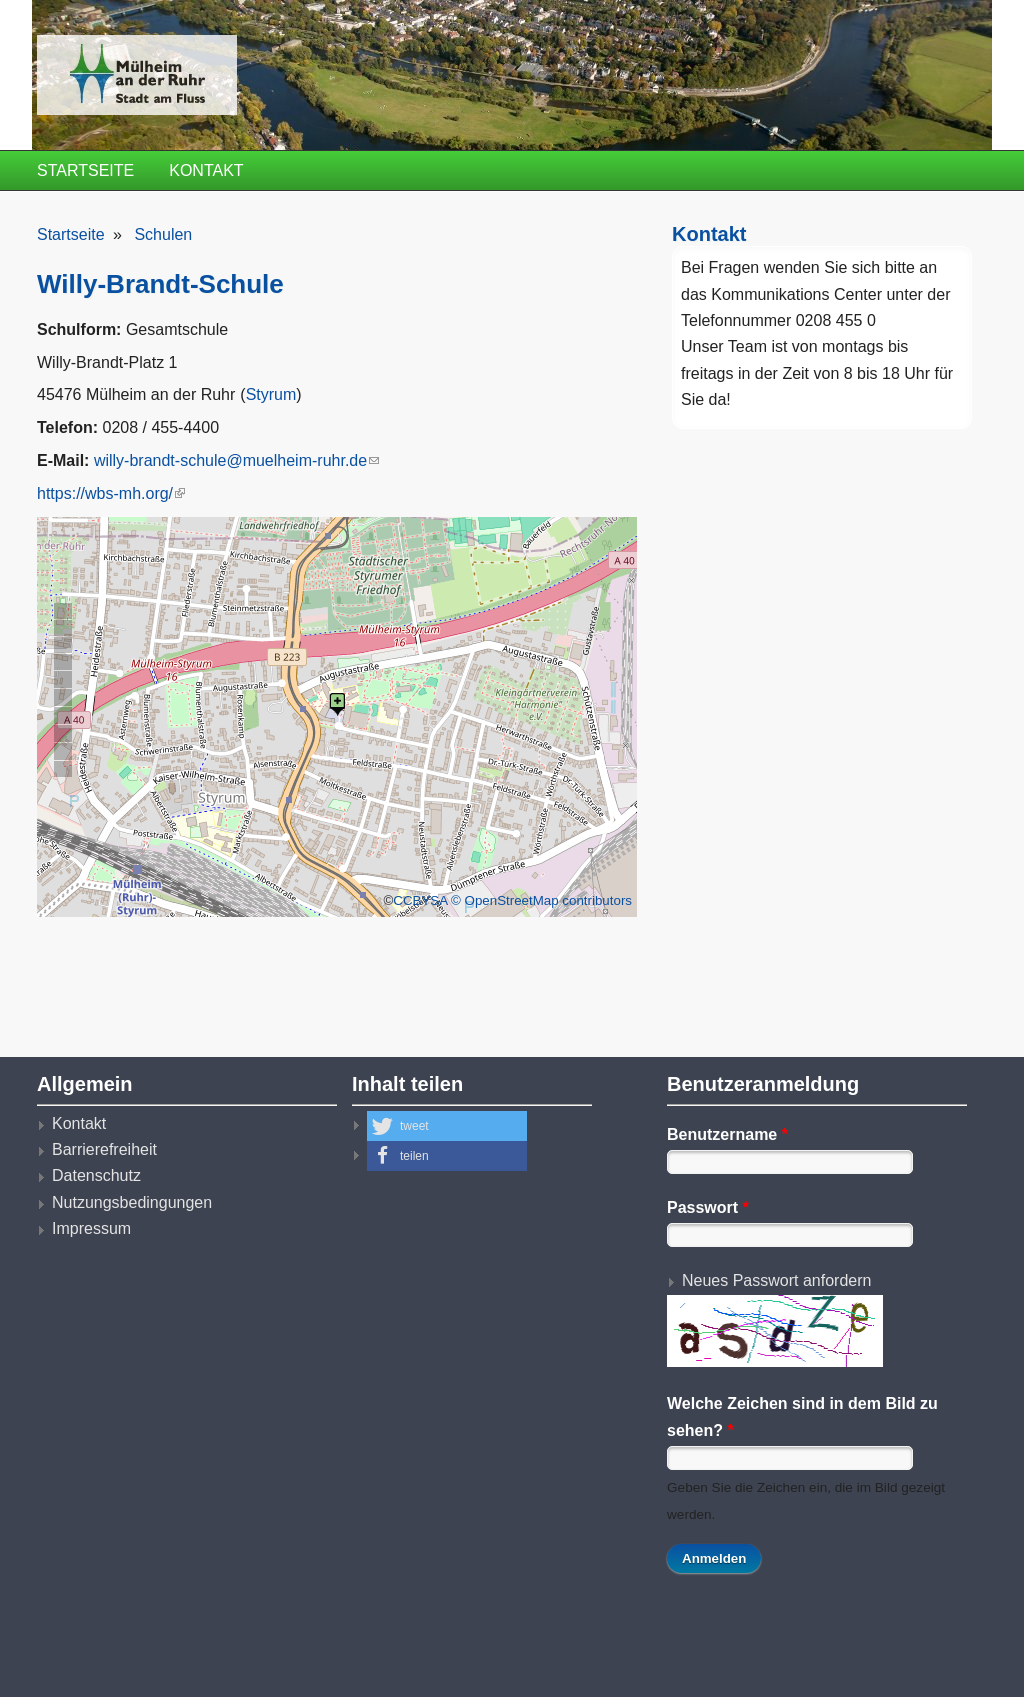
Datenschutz (96, 1175)
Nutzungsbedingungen (132, 1202)
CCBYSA (420, 900)
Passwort (708, 1207)
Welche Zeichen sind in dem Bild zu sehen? (802, 1416)
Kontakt (206, 170)
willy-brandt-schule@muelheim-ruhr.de (236, 460)
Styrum (271, 394)
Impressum (91, 1228)
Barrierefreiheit (104, 1149)
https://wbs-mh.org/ (111, 493)
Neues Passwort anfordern (776, 1280)
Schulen (163, 234)
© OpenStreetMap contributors (541, 900)
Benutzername (727, 1134)
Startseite (85, 170)
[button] (447, 1126)
